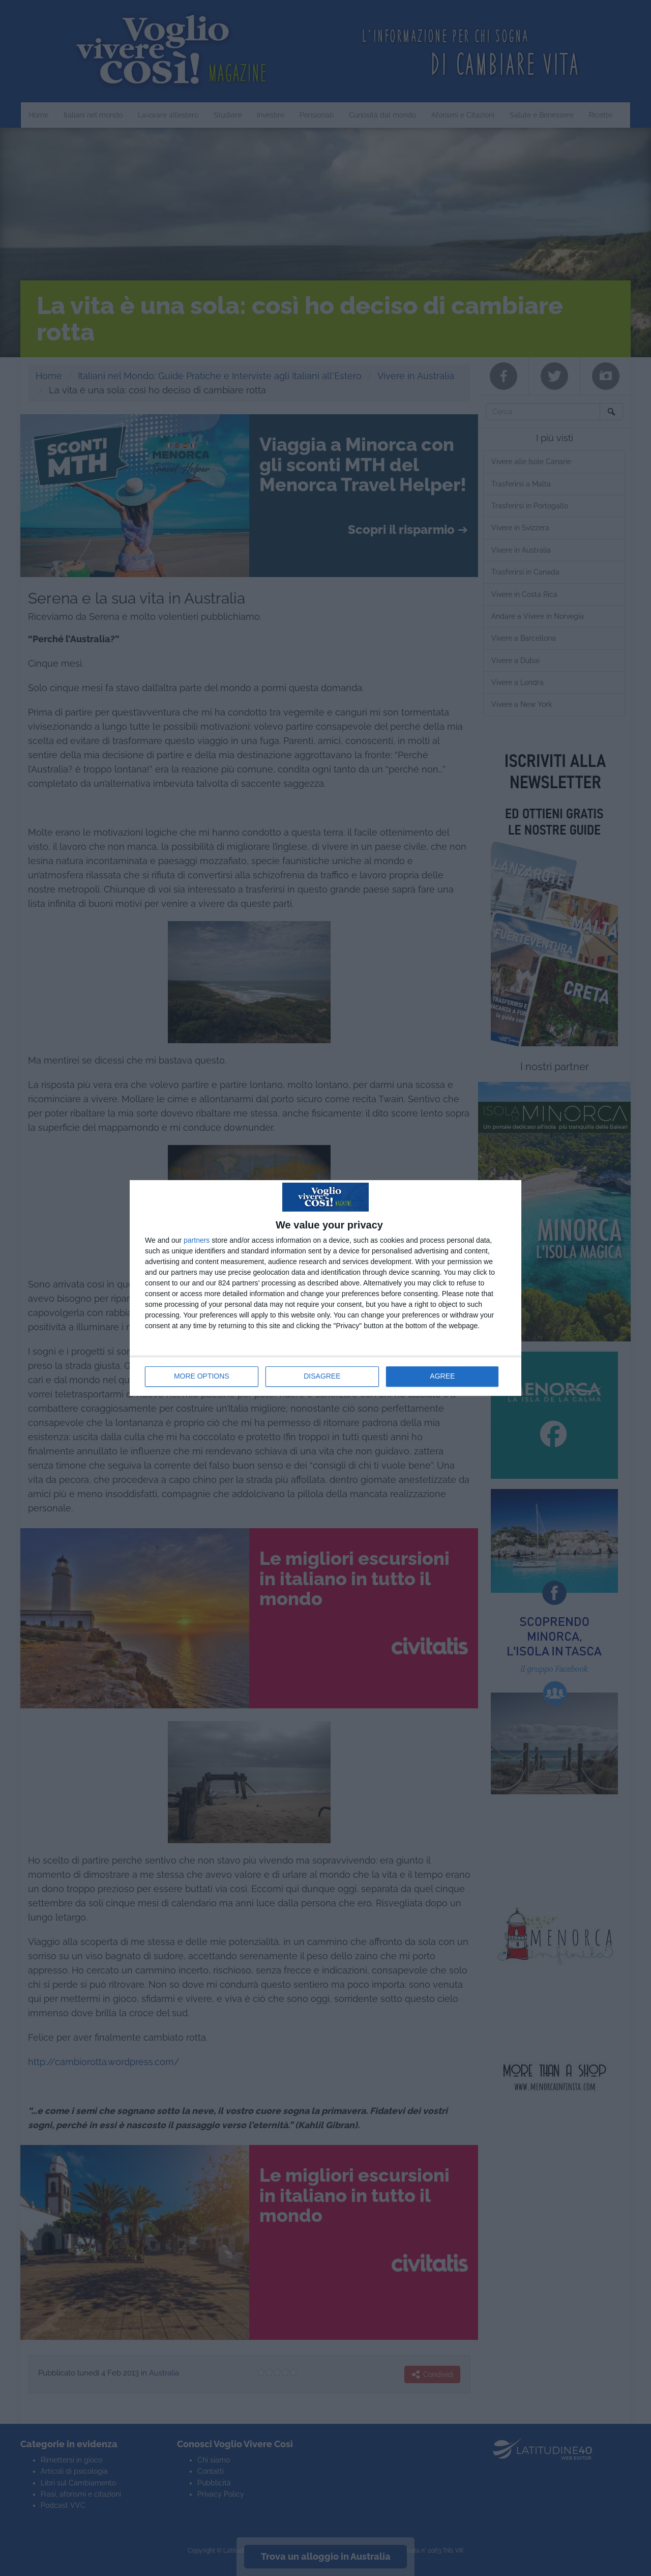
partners (197, 1240)
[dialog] (325, 1288)
